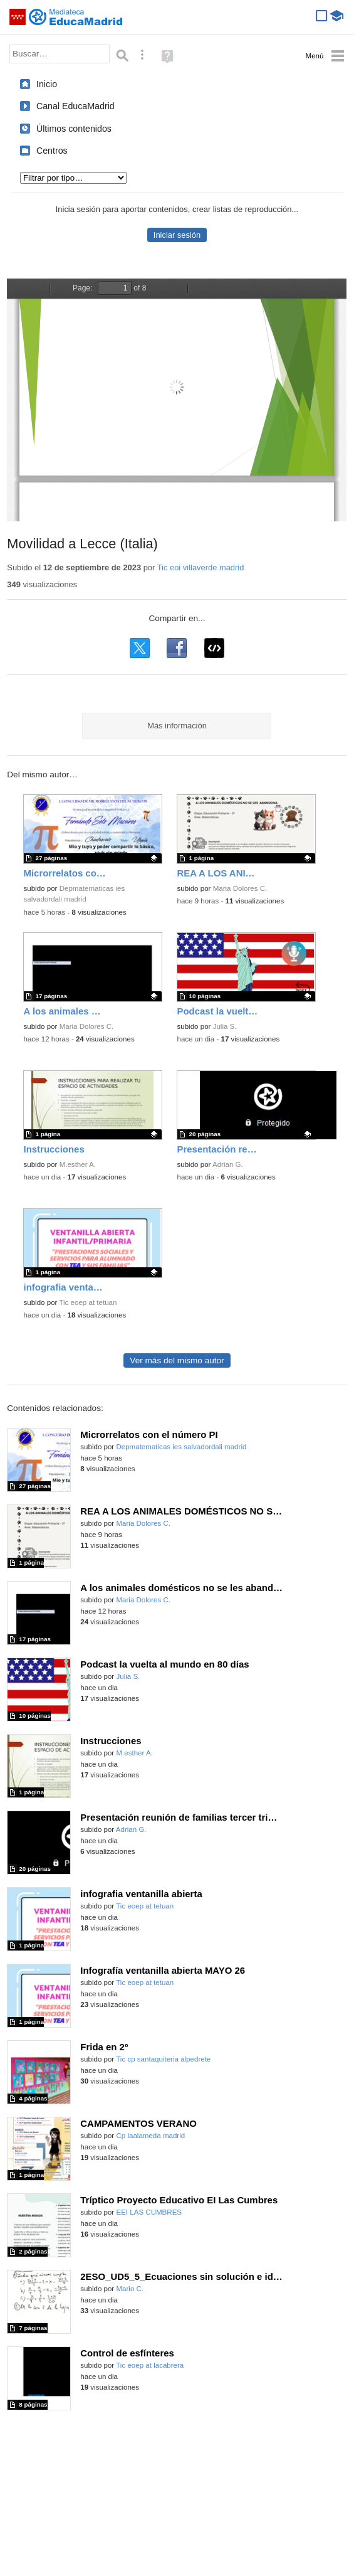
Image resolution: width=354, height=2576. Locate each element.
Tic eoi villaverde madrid (200, 567)
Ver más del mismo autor (177, 1360)
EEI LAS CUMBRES (149, 2212)
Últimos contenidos (74, 129)
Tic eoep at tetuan (88, 1302)
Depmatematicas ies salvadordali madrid (181, 1446)
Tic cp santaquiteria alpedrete (163, 2059)
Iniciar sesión (177, 235)
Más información (177, 725)
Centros (52, 151)
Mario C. (129, 2288)
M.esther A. (78, 1164)
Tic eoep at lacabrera (150, 2365)
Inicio (46, 84)
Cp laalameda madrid (150, 2135)
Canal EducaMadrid (75, 106)
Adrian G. (227, 1164)
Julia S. (225, 1026)
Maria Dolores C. (240, 888)
